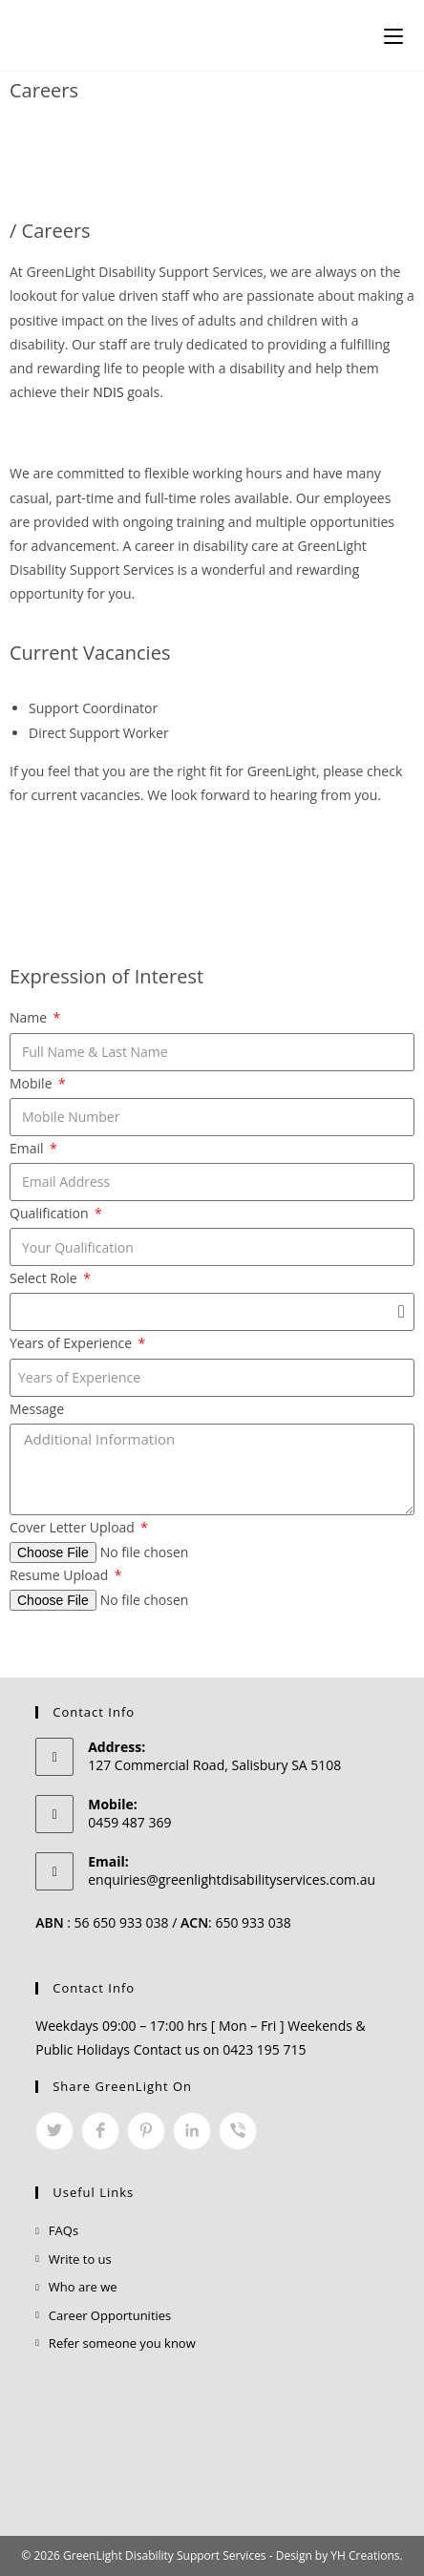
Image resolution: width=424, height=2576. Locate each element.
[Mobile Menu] (393, 35)
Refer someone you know (122, 2343)
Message (37, 1409)
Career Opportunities (110, 2315)
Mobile (32, 1083)
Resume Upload (61, 1575)
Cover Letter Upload (74, 1527)
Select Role (45, 1278)
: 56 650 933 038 (101, 1922)
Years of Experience (73, 1343)
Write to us (80, 2259)
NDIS (108, 392)
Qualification (51, 1213)
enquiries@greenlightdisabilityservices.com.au (231, 1879)
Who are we (83, 2286)
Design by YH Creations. (339, 2555)
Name (30, 1017)
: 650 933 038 (235, 1922)
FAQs (63, 2230)
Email (28, 1148)
